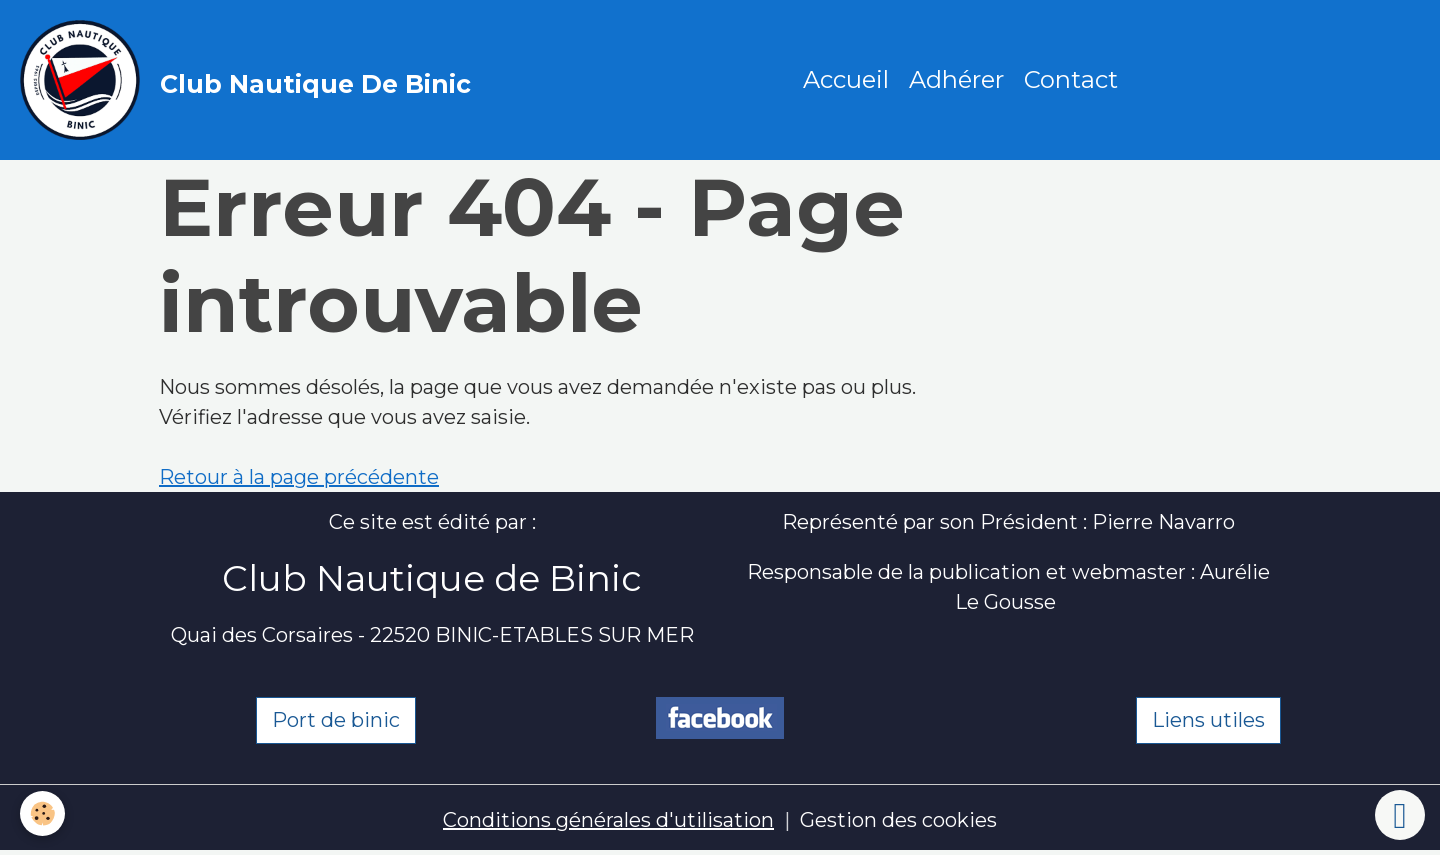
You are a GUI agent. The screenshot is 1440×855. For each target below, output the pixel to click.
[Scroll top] (1400, 815)
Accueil (846, 79)
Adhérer (956, 79)
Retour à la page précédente (299, 477)
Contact (1071, 79)
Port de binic (336, 720)
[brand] (250, 80)
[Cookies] (42, 813)
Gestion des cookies (898, 820)
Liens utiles (1208, 720)
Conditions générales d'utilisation (608, 820)
